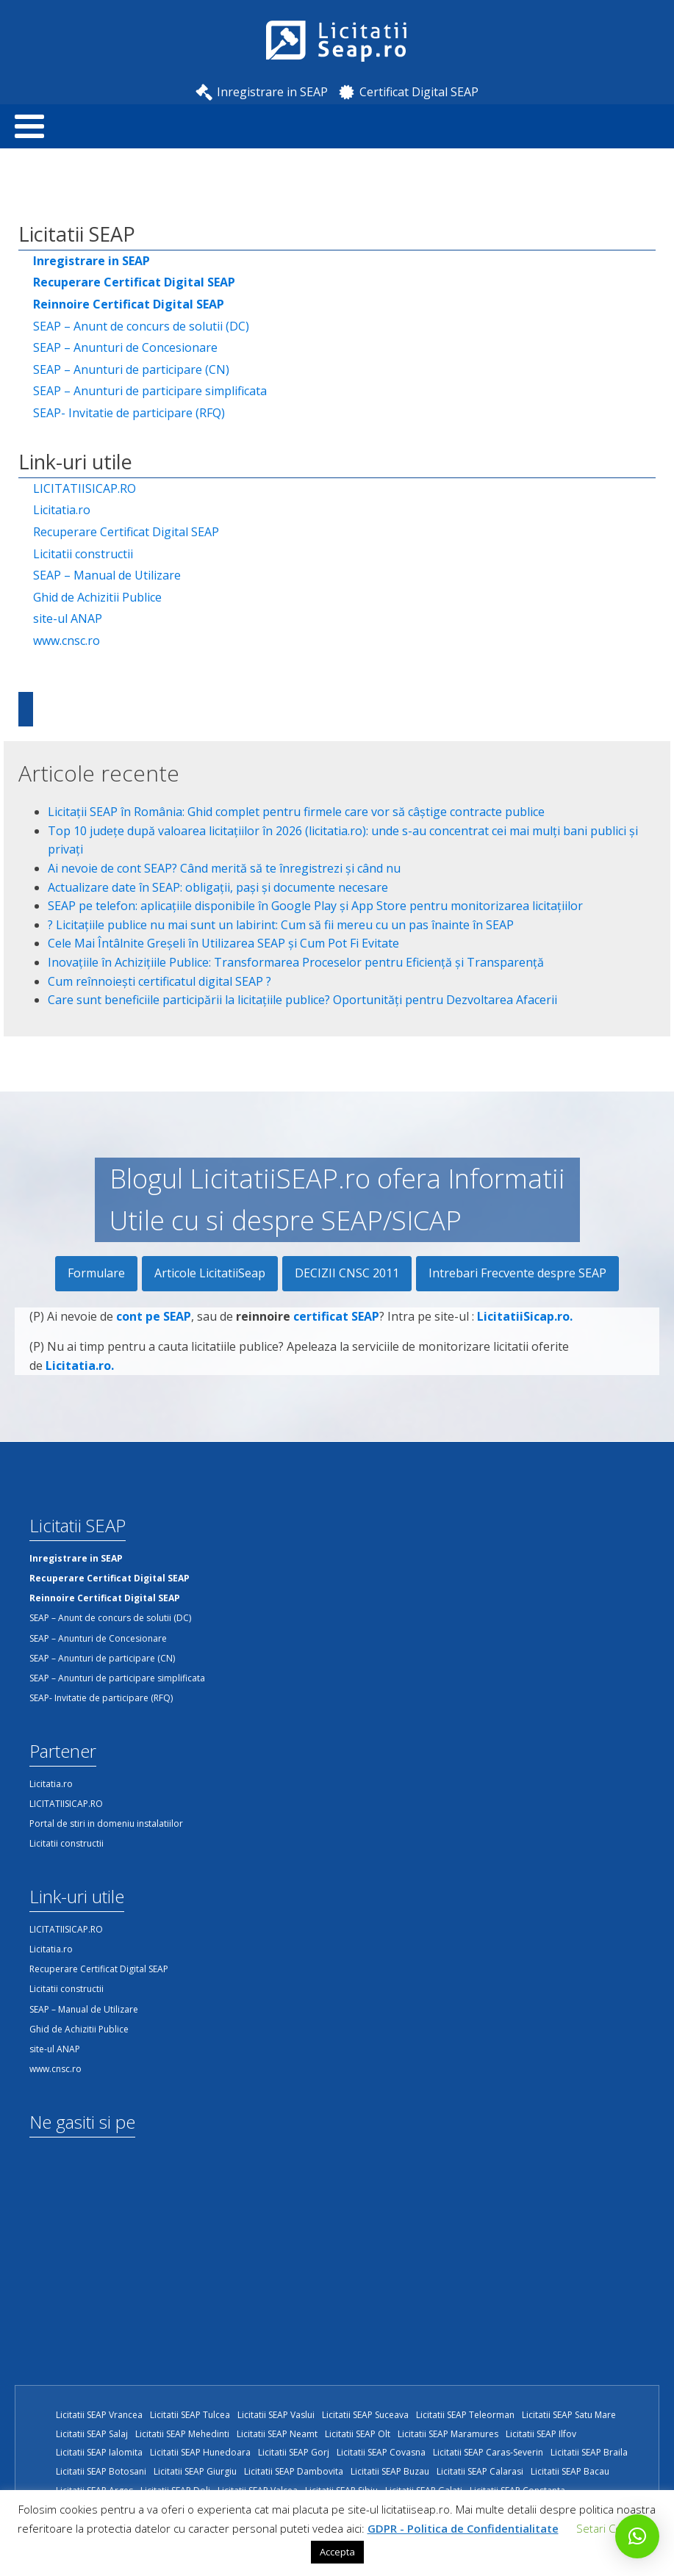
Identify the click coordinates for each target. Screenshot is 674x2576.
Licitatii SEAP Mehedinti (182, 2434)
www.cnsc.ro (66, 640)
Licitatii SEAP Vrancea (99, 2415)
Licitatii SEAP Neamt (277, 2434)
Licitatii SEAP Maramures (448, 2434)
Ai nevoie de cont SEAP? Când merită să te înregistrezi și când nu (224, 868)
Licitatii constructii (83, 554)
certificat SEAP (336, 1334)
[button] (637, 2536)
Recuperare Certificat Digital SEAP (126, 532)
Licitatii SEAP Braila (589, 2452)
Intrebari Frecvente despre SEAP (517, 1273)
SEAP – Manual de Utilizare (107, 575)
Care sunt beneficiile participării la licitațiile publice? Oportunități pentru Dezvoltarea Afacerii (302, 1000)
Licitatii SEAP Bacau (570, 2471)
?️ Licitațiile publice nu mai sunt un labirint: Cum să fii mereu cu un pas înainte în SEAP (281, 925)
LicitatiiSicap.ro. (525, 1334)
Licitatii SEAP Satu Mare (569, 2415)
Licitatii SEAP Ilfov (541, 2434)
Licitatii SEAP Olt (357, 2434)
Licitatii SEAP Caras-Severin (488, 2452)
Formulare (96, 1273)
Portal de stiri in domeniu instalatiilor (106, 1823)
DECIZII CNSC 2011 (347, 1273)
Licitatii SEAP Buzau (390, 2471)
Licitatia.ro (61, 510)
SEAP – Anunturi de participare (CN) (131, 369)
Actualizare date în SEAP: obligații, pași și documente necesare (218, 887)
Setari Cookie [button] (609, 2528)
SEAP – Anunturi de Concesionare (125, 347)
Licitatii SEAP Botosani (101, 2471)
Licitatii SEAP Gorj (293, 2452)
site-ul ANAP (67, 618)
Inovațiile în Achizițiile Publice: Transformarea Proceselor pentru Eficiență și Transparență (296, 962)
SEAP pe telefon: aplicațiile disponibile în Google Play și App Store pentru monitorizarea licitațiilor (315, 906)
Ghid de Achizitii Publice (97, 597)
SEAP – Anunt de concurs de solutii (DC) (141, 326)
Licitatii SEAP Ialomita (99, 2452)
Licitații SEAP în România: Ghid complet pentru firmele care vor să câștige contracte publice (296, 812)
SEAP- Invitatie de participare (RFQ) (129, 413)
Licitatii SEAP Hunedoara (200, 2452)
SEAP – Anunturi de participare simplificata (150, 391)
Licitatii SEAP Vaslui (276, 2415)
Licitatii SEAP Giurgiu (195, 2471)
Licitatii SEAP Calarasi (480, 2471)
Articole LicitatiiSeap (209, 1273)
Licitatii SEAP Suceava (365, 2415)
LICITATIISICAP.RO (84, 488)
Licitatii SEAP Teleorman (465, 2415)
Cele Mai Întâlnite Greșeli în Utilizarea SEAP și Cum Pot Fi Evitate (223, 943)
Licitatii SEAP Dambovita (293, 2471)
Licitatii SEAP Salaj (92, 2434)
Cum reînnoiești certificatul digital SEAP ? (159, 981)
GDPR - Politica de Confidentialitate (463, 2528)
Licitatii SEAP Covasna (381, 2452)
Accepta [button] (337, 2551)
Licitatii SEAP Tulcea (190, 2415)
